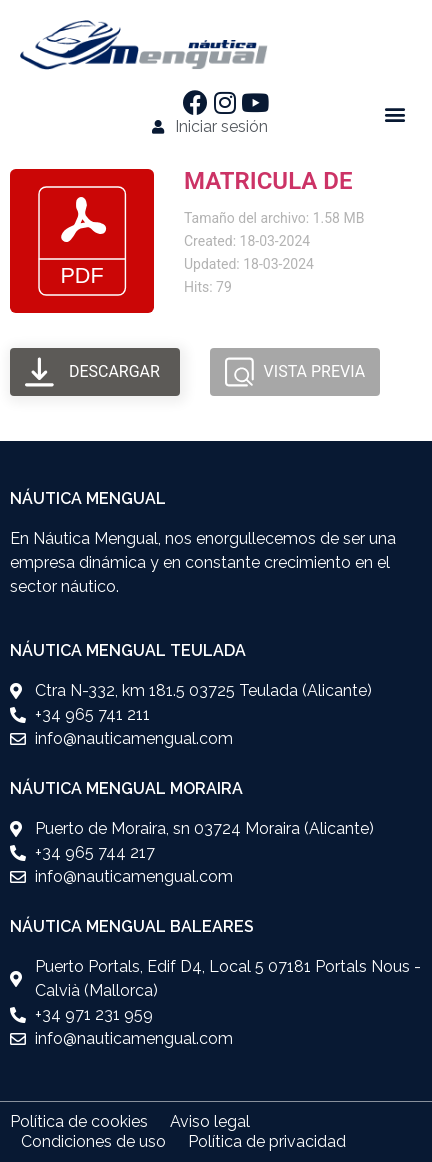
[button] (395, 114)
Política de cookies (79, 1121)
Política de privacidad (267, 1141)
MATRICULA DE (268, 181)
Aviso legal (210, 1121)
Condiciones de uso (93, 1141)
